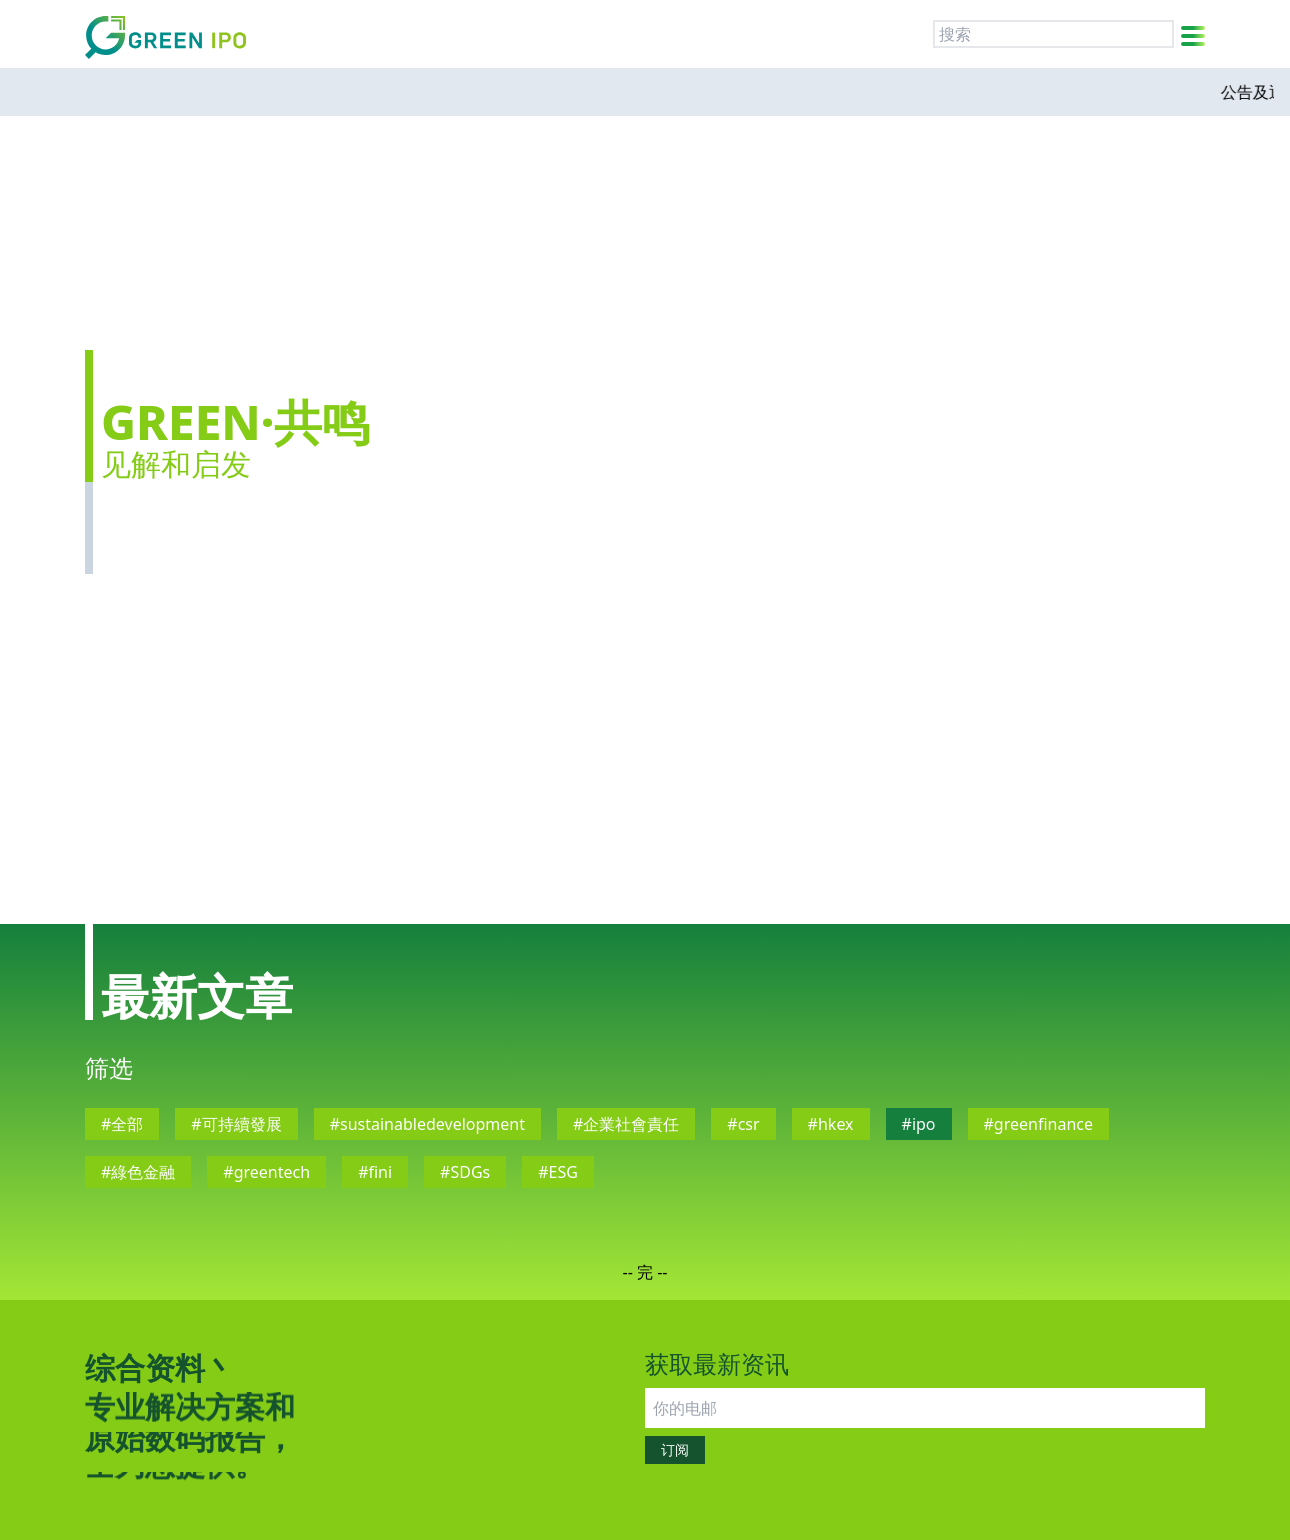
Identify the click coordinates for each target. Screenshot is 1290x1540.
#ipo (919, 1124)
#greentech (266, 1172)
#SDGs (465, 1172)
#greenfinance (1039, 1124)
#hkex (831, 1124)
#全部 (122, 1124)
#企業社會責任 (626, 1124)
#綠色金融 (138, 1172)
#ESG (558, 1172)
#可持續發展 (236, 1124)
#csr (743, 1124)
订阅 (675, 1449)
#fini (375, 1172)
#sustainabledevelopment (427, 1124)
